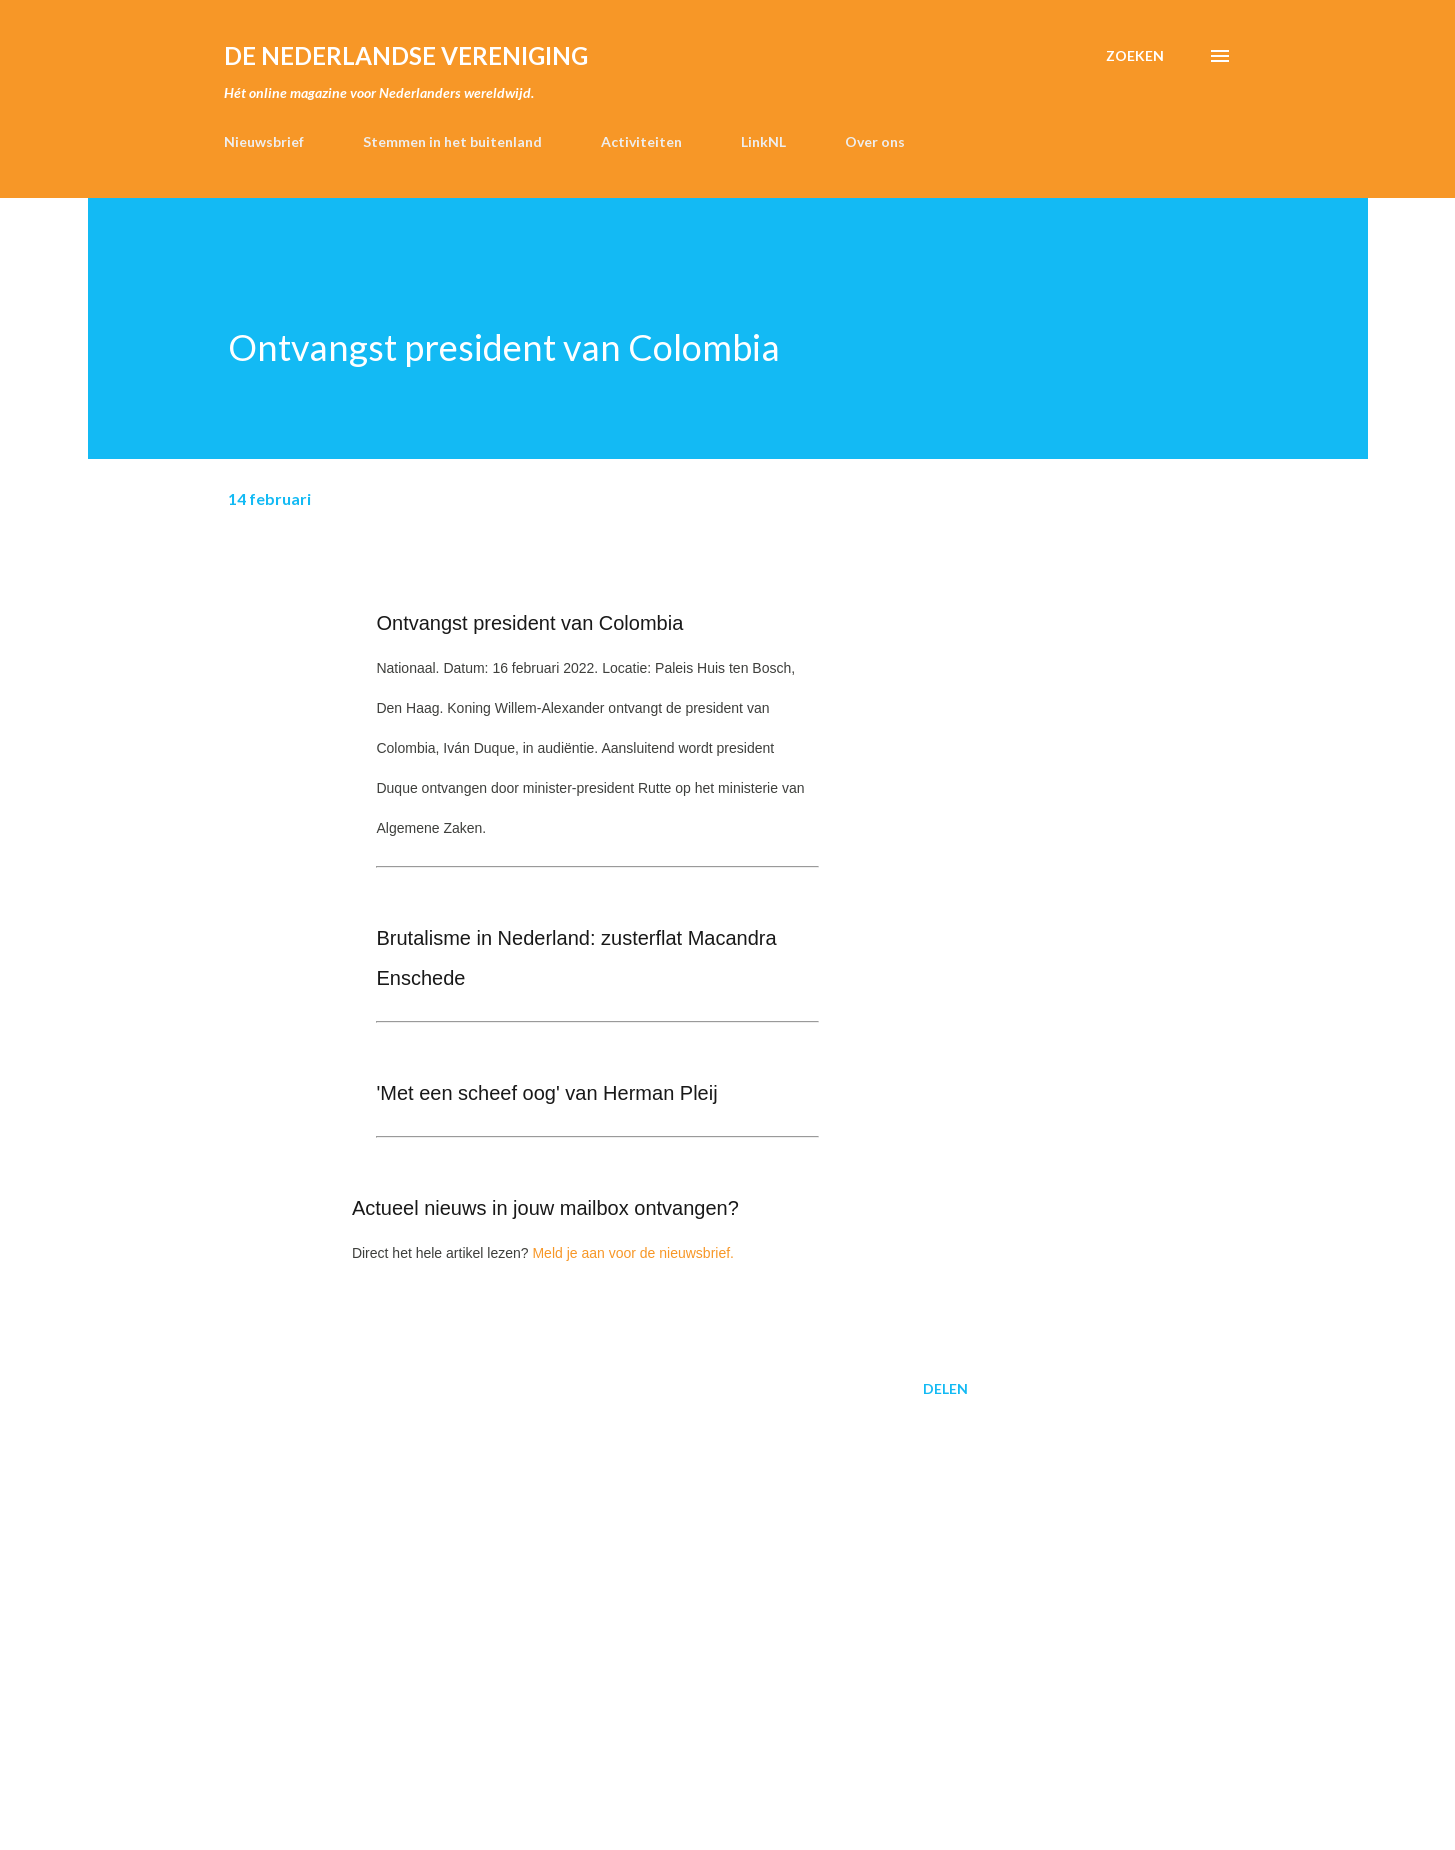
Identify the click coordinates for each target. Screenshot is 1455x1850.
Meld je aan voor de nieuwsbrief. (633, 1253)
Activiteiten (641, 141)
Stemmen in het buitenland (452, 141)
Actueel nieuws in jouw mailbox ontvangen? (545, 1208)
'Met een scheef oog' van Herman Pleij (546, 1093)
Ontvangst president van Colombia (529, 623)
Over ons (875, 141)
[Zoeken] (1135, 56)
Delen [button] (945, 1388)
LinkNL (763, 141)
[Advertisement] (566, 1569)
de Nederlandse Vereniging (406, 55)
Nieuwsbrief (264, 141)
